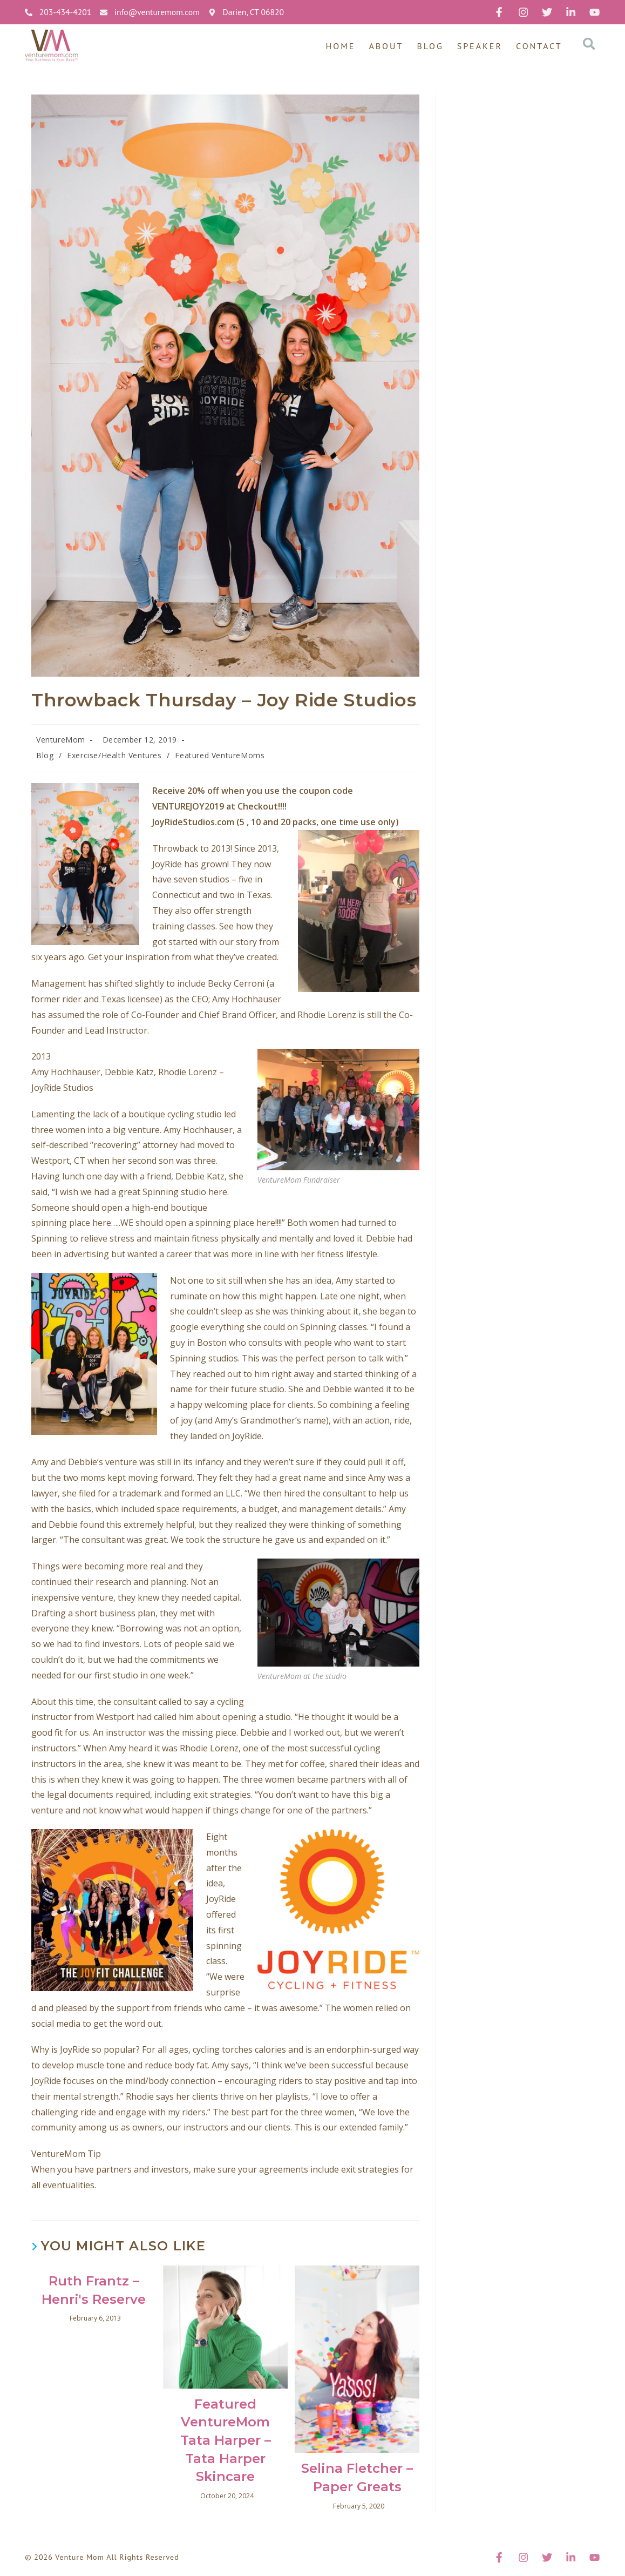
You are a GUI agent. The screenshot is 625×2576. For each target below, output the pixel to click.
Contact (539, 46)
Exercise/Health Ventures (114, 755)
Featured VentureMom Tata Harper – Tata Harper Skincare (225, 2440)
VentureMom (60, 739)
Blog (430, 46)
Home (340, 46)
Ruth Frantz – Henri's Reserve (94, 2290)
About (386, 46)
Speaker (479, 46)
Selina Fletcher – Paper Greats (357, 2477)
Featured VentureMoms (219, 755)
